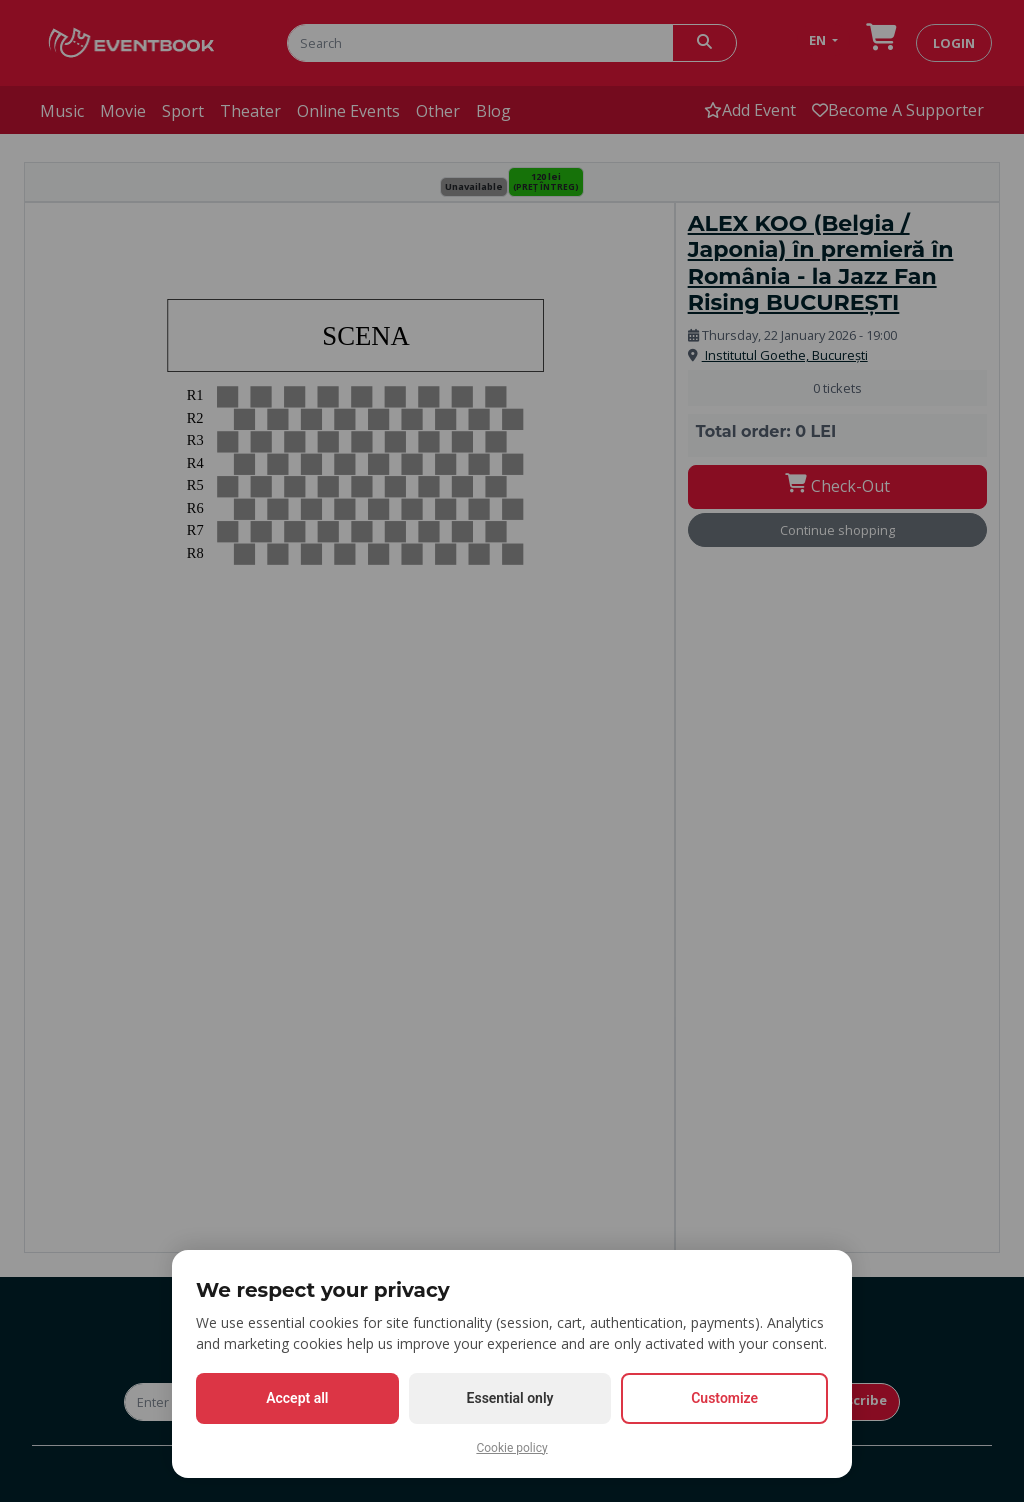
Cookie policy (511, 1448)
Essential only (510, 1398)
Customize (724, 1398)
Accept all (297, 1398)
